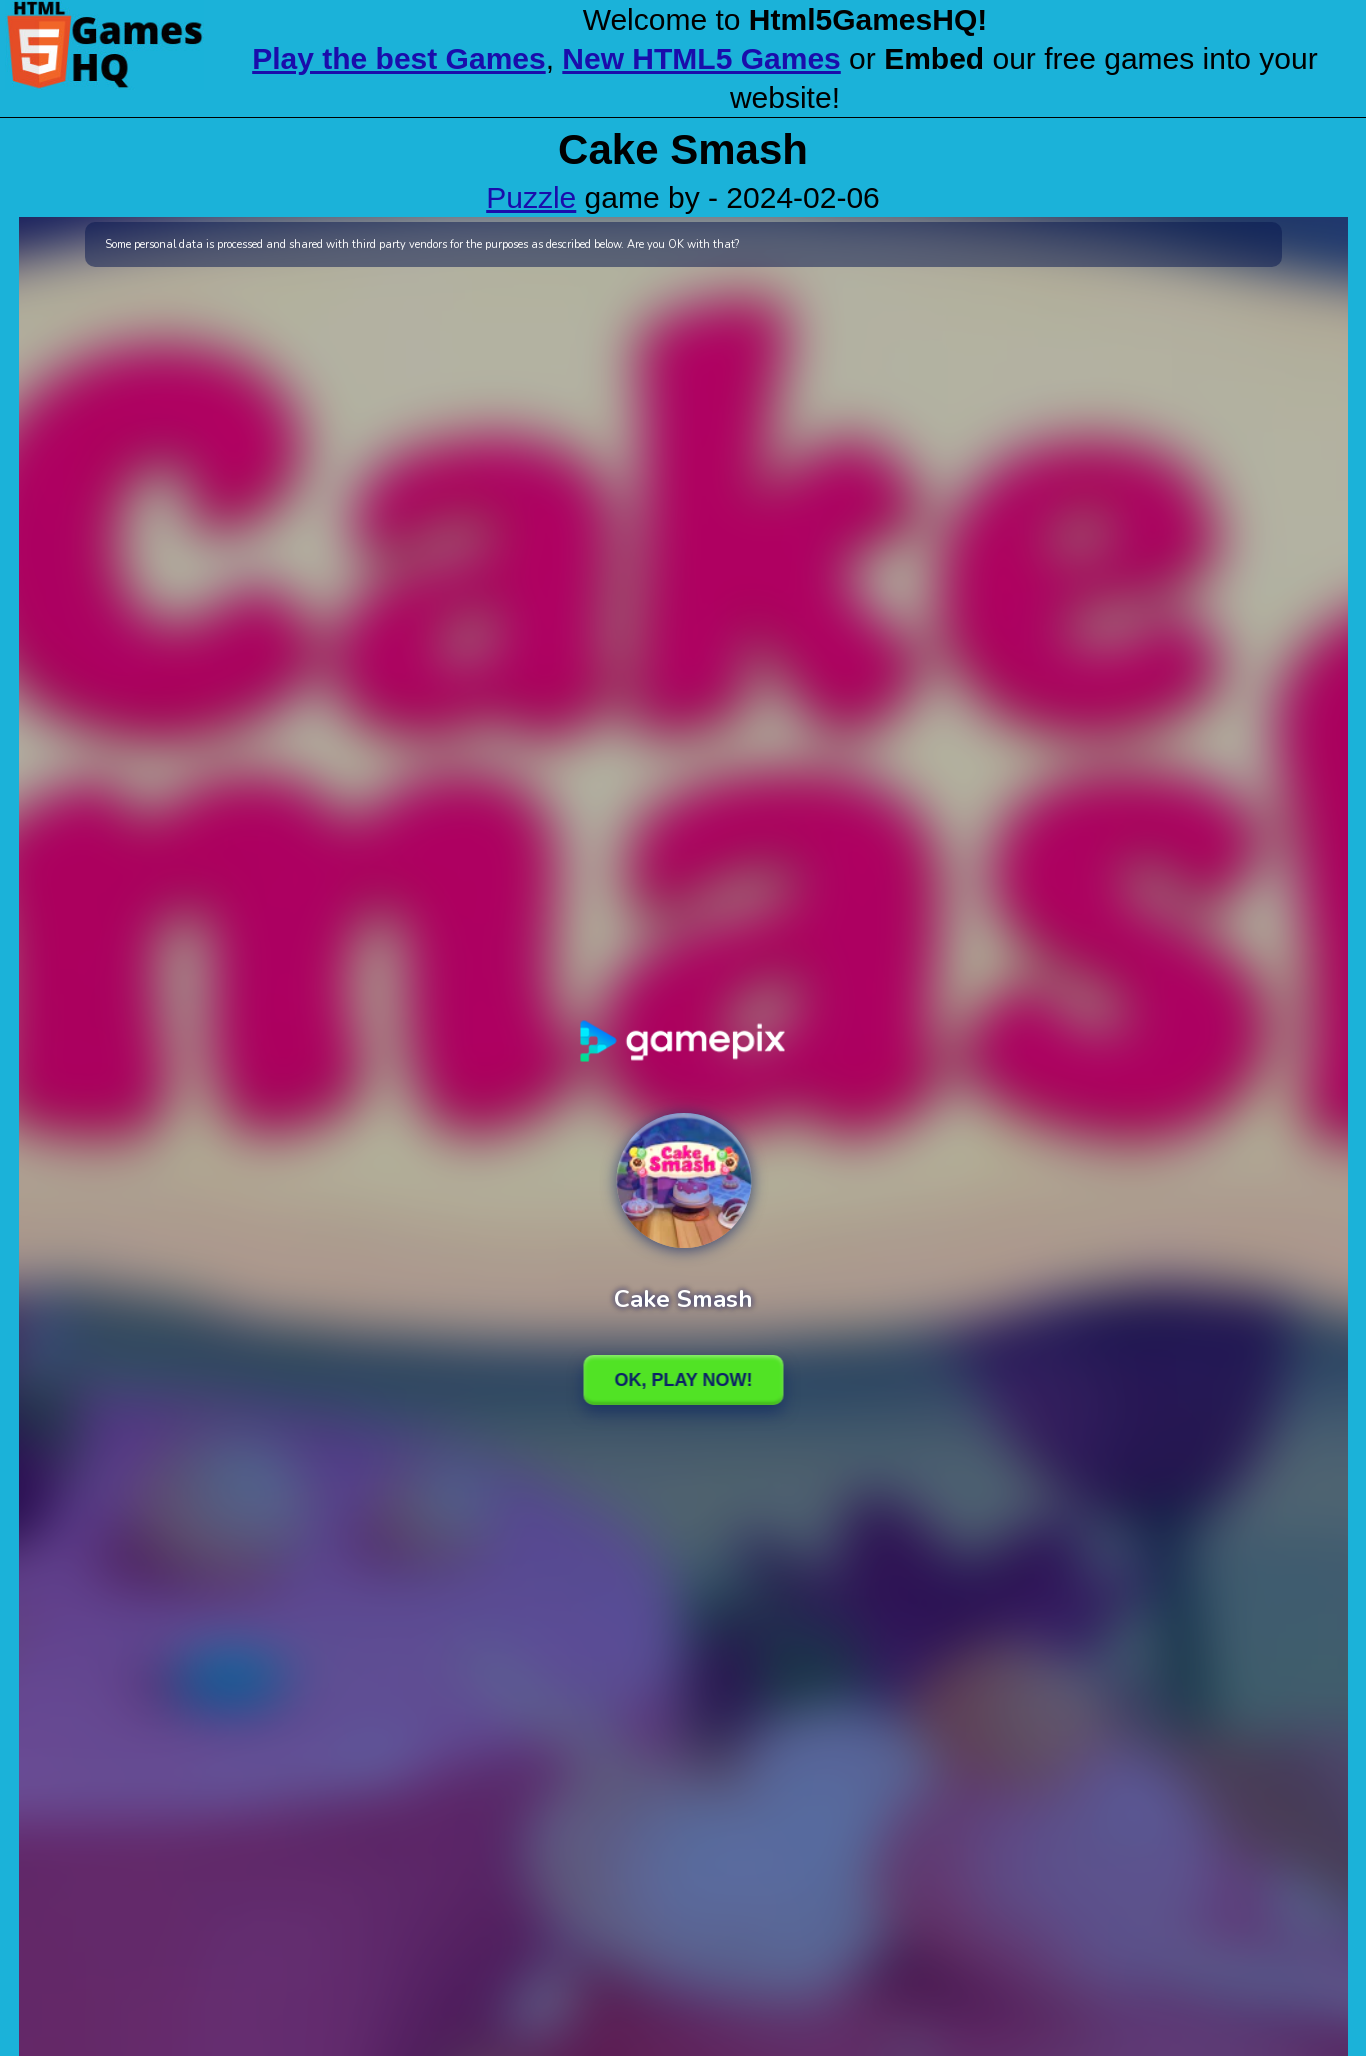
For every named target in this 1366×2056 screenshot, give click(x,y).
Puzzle (531, 197)
